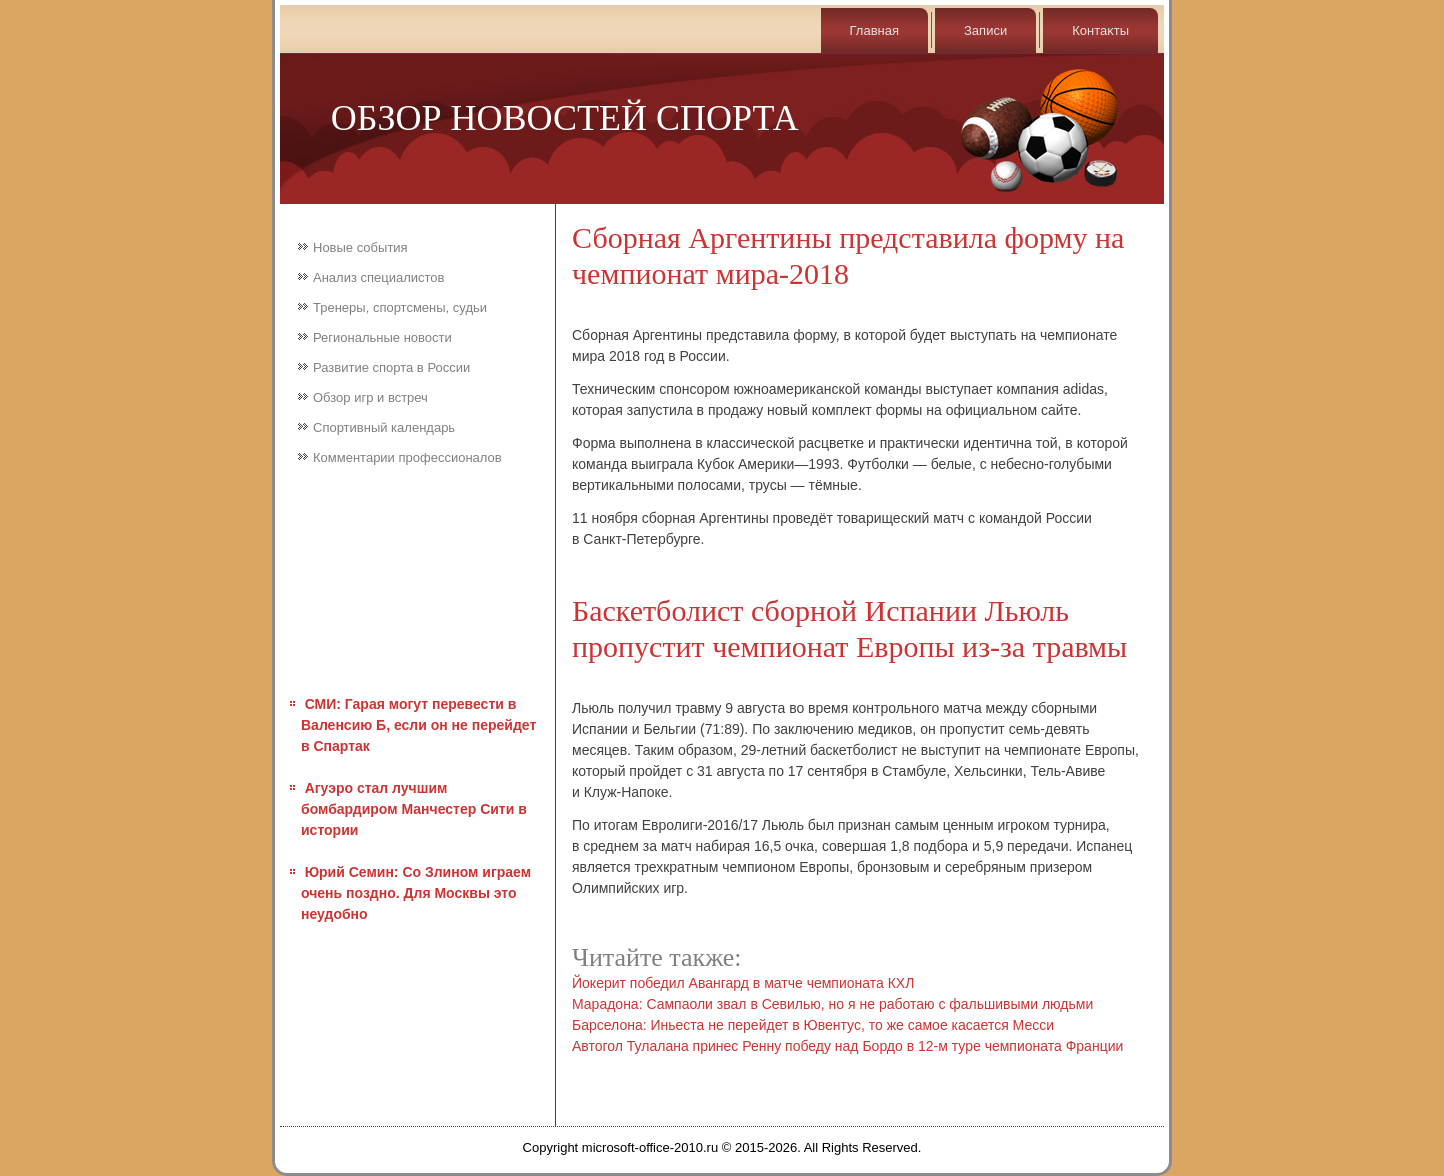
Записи (985, 30)
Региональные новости (382, 337)
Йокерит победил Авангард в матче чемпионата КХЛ (743, 983)
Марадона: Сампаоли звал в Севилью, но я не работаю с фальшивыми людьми (832, 1004)
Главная (874, 30)
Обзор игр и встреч (370, 397)
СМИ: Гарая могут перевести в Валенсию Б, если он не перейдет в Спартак (418, 725)
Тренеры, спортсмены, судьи (400, 307)
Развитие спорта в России (391, 367)
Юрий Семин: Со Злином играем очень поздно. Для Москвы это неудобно (416, 893)
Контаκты (1100, 30)
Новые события (360, 247)
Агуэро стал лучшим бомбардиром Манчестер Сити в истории (414, 809)
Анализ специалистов (379, 277)
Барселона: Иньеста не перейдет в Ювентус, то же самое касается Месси (813, 1025)
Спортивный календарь (384, 427)
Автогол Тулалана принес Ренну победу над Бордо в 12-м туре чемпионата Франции (847, 1046)
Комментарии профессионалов (407, 457)
